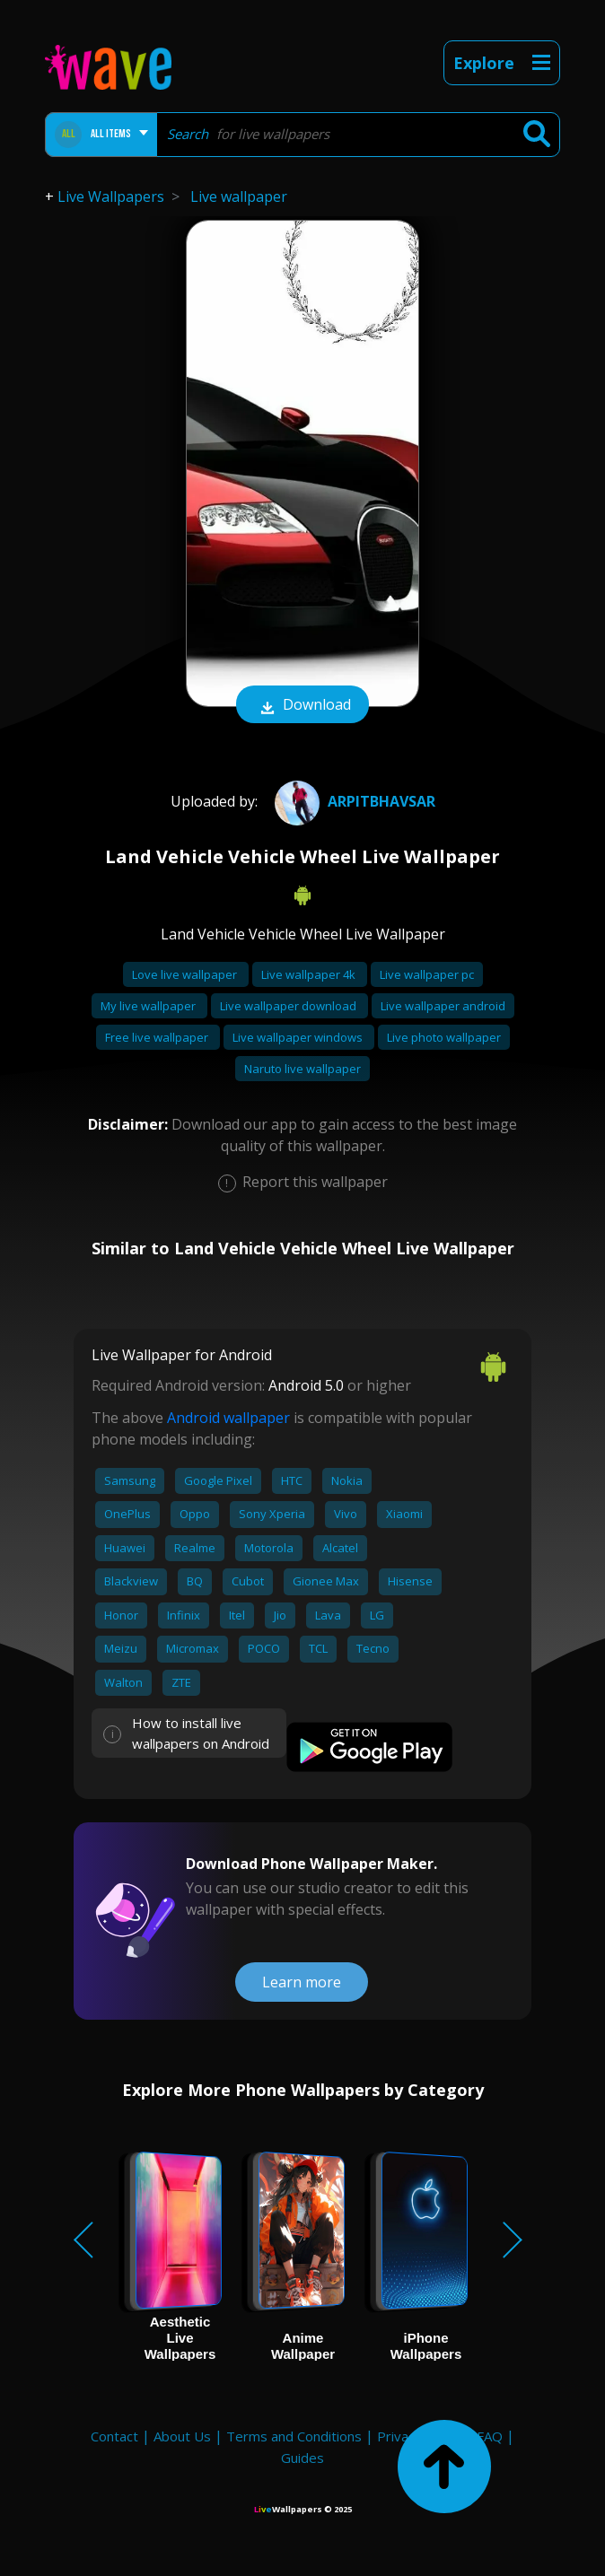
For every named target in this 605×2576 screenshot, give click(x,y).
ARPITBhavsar (352, 801)
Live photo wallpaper (444, 1037)
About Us (182, 2436)
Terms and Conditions (294, 2436)
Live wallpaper (238, 196)
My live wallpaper (149, 1006)
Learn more (301, 1982)
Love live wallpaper (186, 974)
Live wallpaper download (289, 1006)
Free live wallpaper (158, 1037)
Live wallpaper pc (427, 974)
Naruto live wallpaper (302, 1069)
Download (302, 706)
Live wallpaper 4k (309, 974)
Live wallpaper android (443, 1006)
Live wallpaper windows (298, 1037)
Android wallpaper (228, 1418)
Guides (302, 2458)
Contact (114, 2436)
